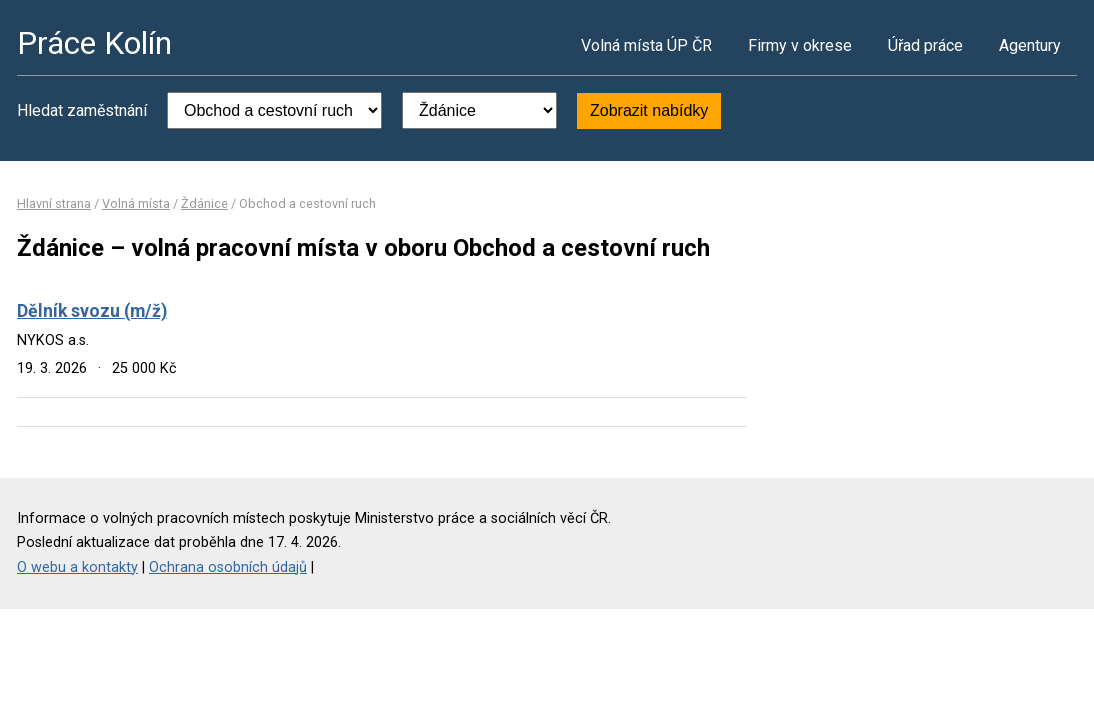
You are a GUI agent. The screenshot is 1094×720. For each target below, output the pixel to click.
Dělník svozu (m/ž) (92, 311)
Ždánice (204, 203)
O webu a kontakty (77, 567)
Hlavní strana (54, 203)
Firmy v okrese (800, 45)
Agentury (1030, 45)
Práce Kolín (94, 43)
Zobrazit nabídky (649, 110)
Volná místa (136, 203)
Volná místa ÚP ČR (646, 45)
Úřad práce (925, 45)
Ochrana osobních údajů (228, 567)
